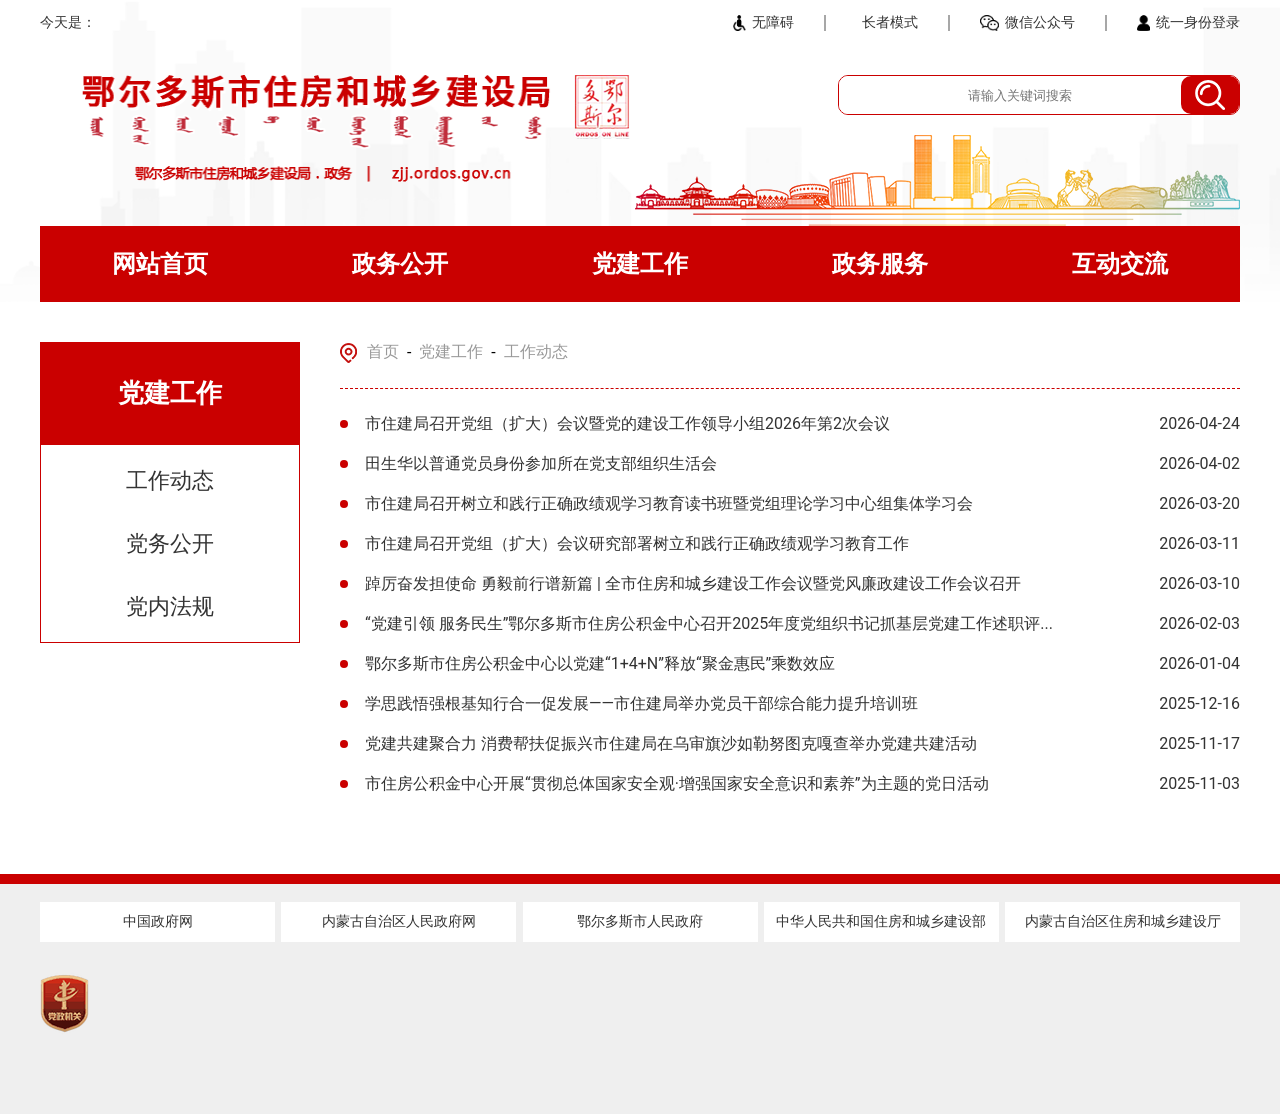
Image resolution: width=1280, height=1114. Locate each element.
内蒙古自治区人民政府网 (399, 921)
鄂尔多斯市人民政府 (640, 921)
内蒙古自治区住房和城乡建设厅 (1123, 921)
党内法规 (170, 606)
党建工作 (640, 264)
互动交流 (1120, 264)
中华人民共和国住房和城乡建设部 (881, 921)
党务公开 (170, 543)
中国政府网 (158, 921)
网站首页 (160, 264)
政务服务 (880, 264)
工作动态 (170, 480)
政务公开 (400, 264)
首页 (383, 351)
